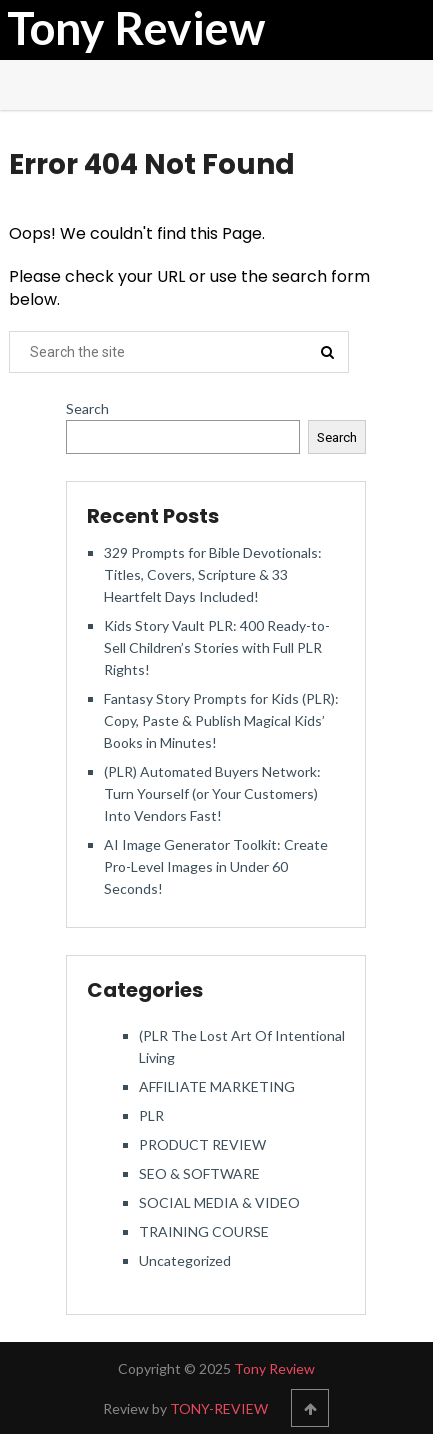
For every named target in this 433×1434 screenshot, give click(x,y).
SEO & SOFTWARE (199, 1173)
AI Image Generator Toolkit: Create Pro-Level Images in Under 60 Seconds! (216, 866)
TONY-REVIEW (219, 1408)
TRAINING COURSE (204, 1231)
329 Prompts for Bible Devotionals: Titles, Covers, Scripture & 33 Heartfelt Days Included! (213, 574)
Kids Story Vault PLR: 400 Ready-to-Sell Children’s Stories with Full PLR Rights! (217, 647)
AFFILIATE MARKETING (217, 1086)
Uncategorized (185, 1260)
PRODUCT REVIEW (202, 1144)
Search (87, 408)
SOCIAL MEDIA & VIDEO (219, 1202)
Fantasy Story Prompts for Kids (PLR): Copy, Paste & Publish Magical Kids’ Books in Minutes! (221, 720)
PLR (151, 1115)
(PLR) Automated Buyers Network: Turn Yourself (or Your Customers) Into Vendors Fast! (212, 793)
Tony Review (136, 28)
